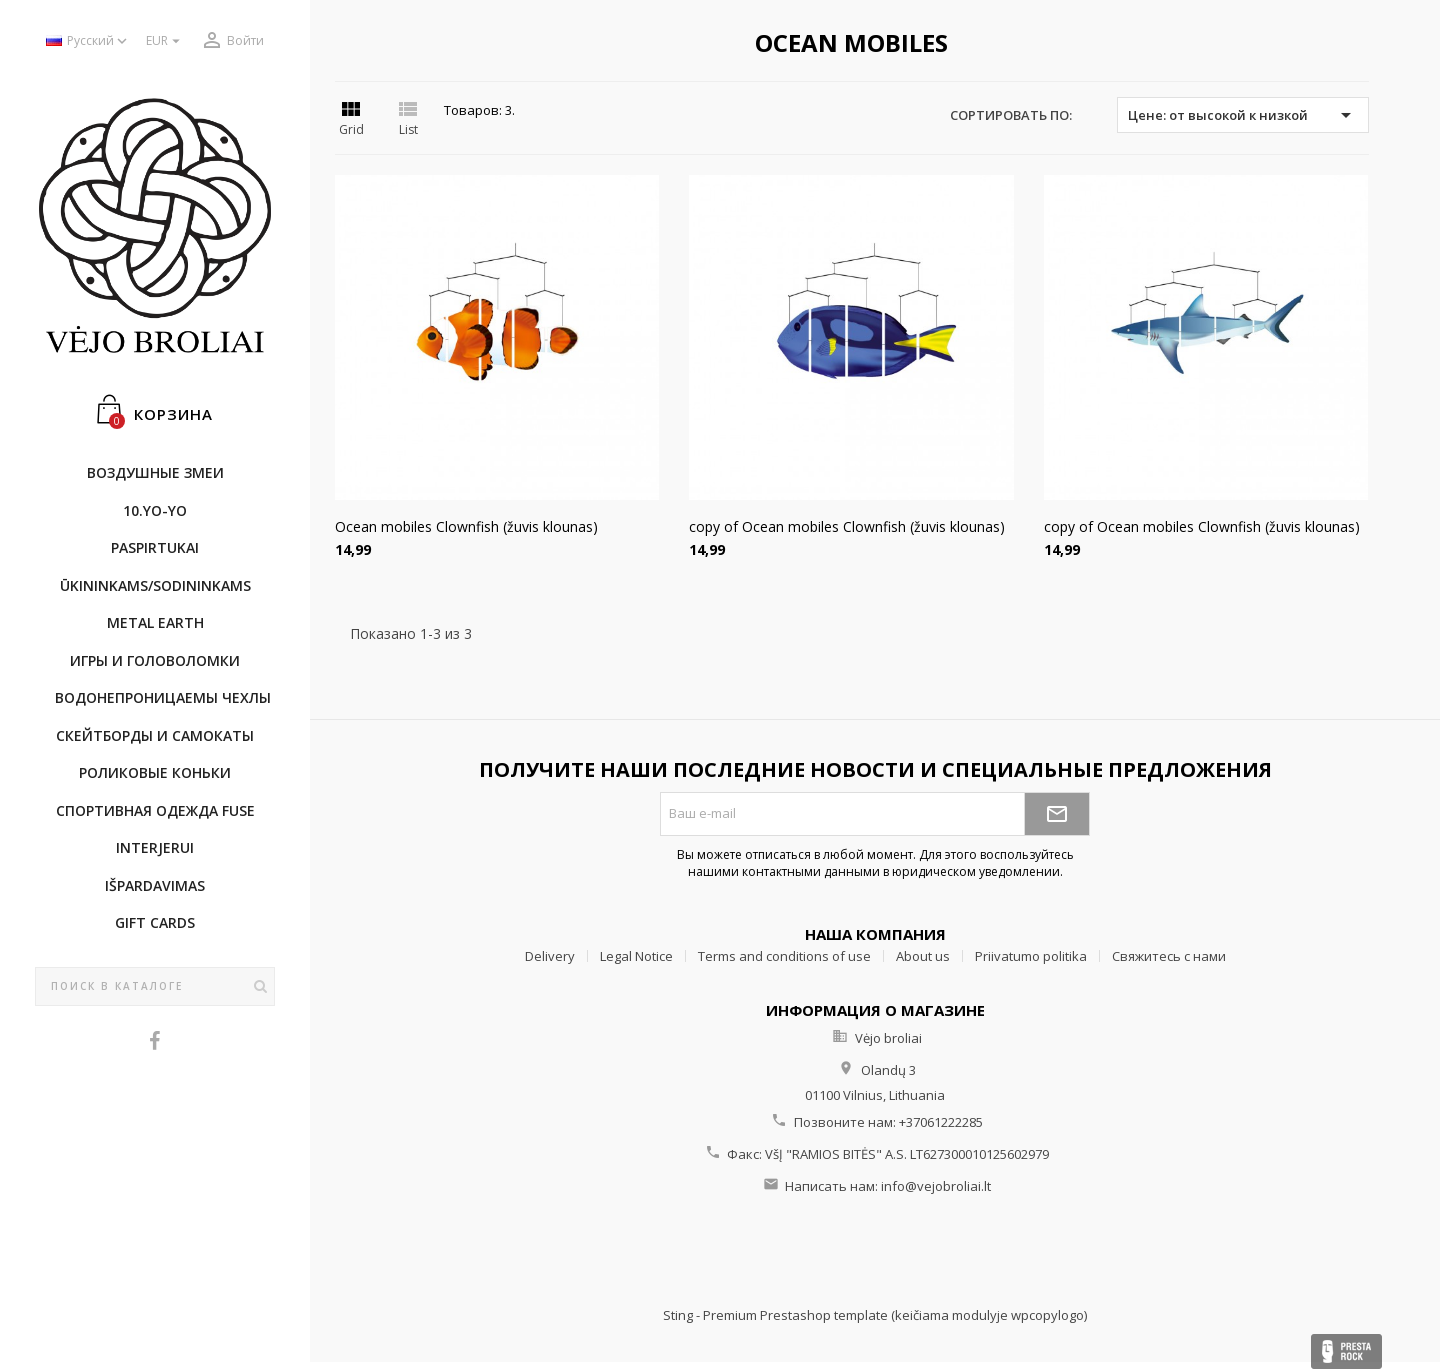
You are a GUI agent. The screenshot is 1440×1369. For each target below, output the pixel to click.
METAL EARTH (155, 622)
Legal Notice (636, 956)
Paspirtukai (155, 547)
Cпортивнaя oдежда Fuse (155, 810)
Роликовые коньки (155, 772)
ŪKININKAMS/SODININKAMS (155, 585)
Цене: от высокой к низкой (1242, 115)
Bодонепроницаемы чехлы (163, 697)
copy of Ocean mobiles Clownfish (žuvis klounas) (847, 526)
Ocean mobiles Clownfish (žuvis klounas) (466, 526)
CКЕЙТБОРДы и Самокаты (155, 735)
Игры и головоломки (155, 660)
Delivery (550, 956)
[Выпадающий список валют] (165, 41)
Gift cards (155, 922)
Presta (1346, 1351)
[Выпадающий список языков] (88, 41)
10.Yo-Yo (155, 510)
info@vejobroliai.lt (936, 1186)
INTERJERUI (155, 847)
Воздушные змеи (155, 472)
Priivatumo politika (1031, 956)
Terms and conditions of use (784, 956)
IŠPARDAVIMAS (155, 885)
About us (923, 956)
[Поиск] (155, 987)
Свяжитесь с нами (1169, 956)
